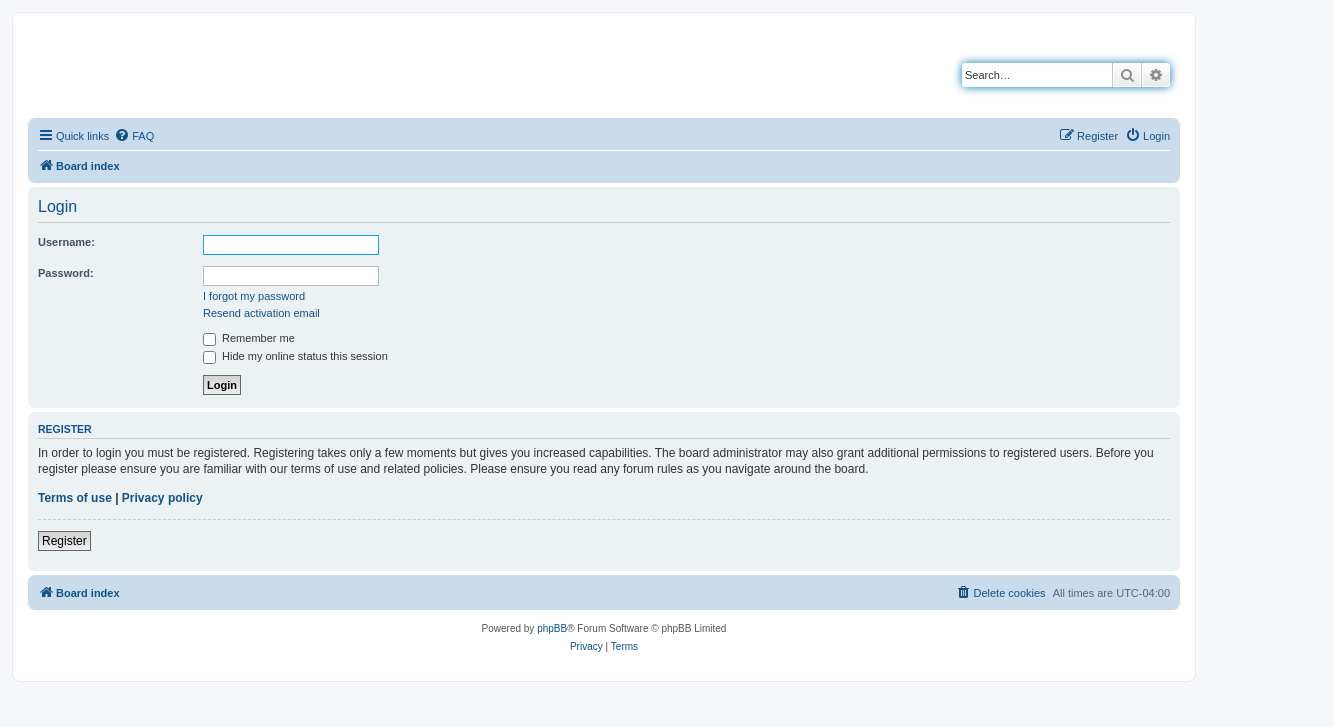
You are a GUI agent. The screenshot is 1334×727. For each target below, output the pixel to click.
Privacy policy (162, 498)
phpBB (552, 628)
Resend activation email (261, 313)
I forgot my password (254, 296)
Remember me (249, 338)
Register (64, 541)
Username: (66, 242)
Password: (66, 273)
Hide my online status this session (295, 356)
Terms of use (75, 498)
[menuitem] (134, 136)
